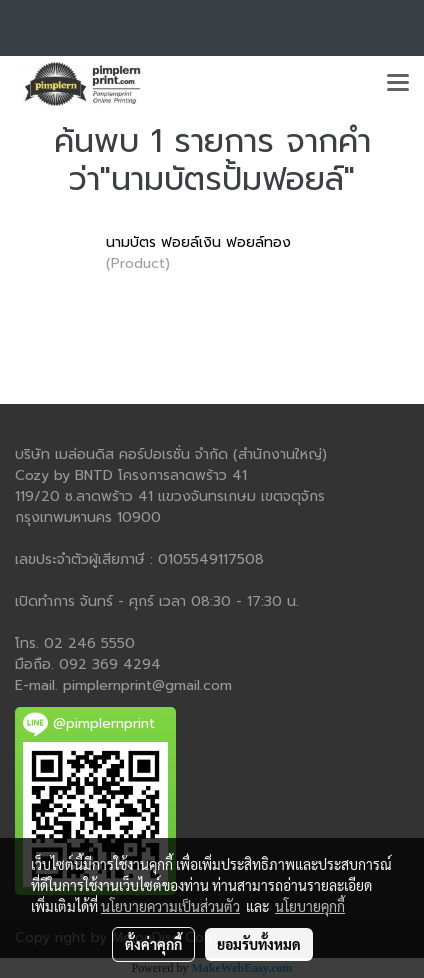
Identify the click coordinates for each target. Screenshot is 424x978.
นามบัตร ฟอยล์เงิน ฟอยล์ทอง (198, 242)
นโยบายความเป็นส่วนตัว (170, 906)
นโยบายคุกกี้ (310, 906)
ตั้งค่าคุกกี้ (153, 944)
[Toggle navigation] (398, 84)
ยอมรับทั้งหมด (259, 944)
